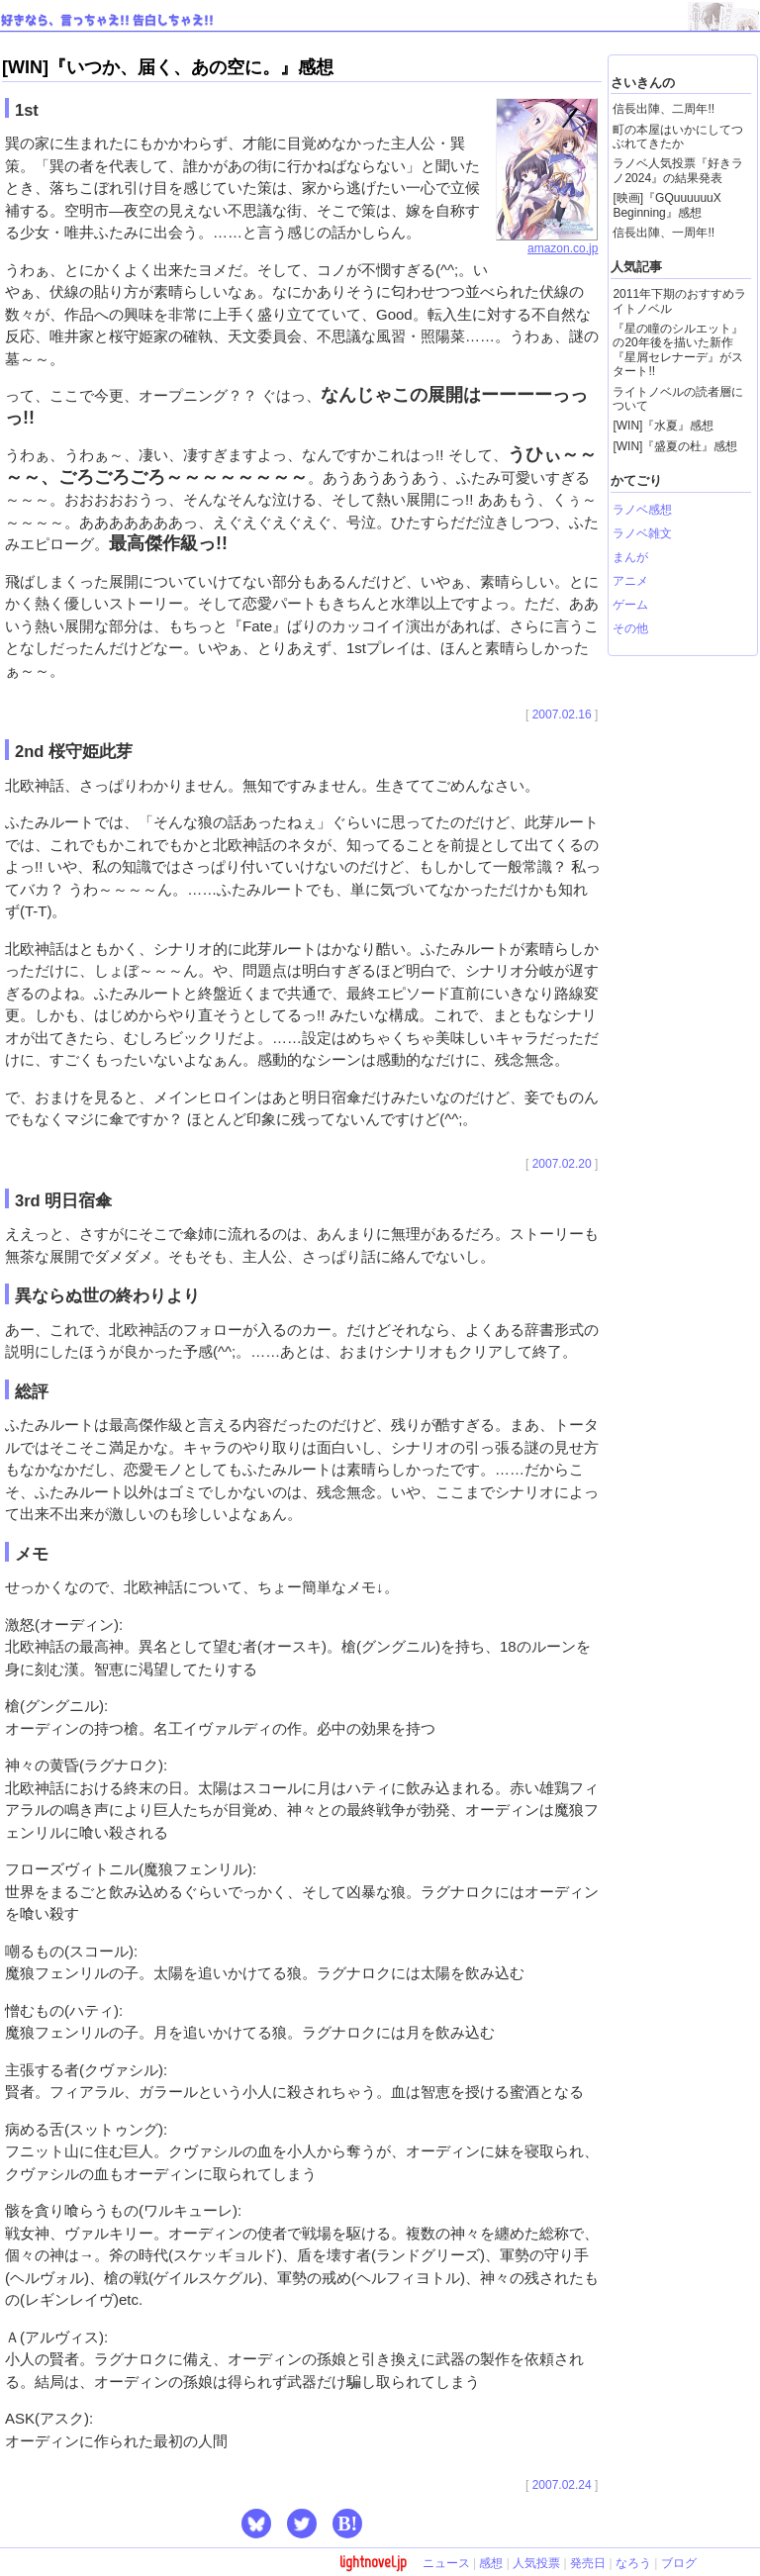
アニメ (630, 581)
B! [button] (347, 2523)
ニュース (446, 2563)
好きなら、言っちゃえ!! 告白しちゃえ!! (107, 21)
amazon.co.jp (547, 242)
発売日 (588, 2563)
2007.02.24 (562, 2485)
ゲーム (630, 605)
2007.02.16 (562, 714)
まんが (630, 557)
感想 (491, 2563)
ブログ (679, 2563)
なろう (633, 2563)
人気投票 (536, 2563)
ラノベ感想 (642, 510)
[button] (256, 2523)
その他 (630, 628)
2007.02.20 (562, 1164)
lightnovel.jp (373, 2561)
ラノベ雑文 (642, 533)
